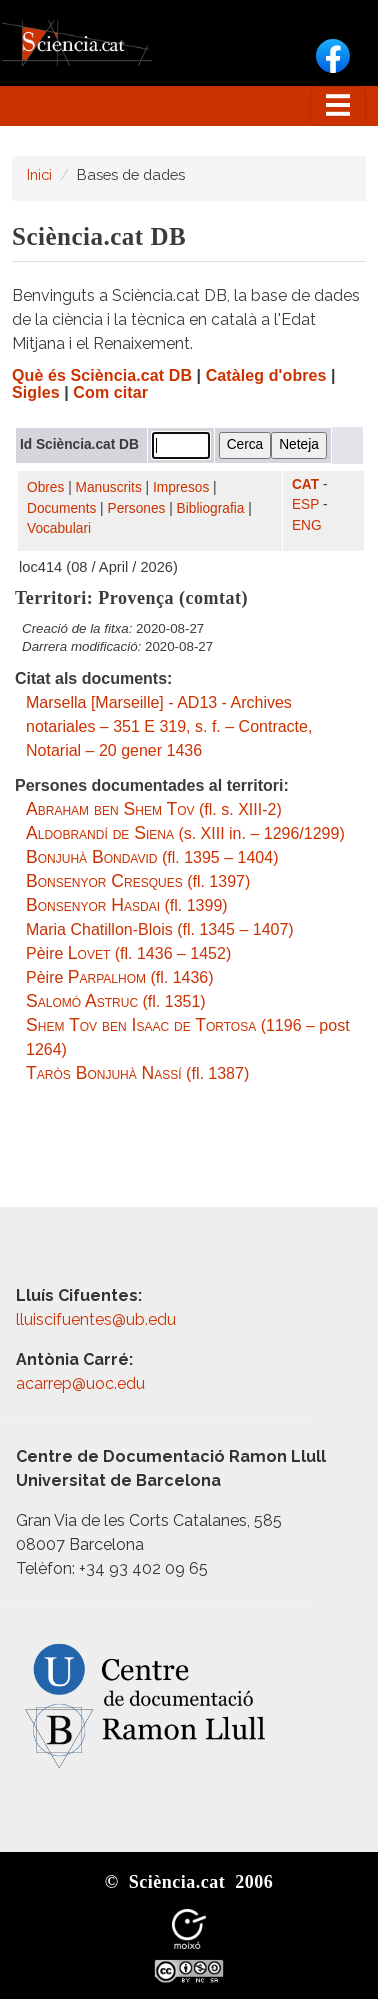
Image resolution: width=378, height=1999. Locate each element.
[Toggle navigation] (338, 106)
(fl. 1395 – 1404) (152, 857)
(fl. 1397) (138, 881)
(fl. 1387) (137, 1073)
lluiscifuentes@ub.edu (98, 1319)
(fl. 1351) (116, 1001)
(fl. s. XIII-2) (154, 809)
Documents (61, 508)
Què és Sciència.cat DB (102, 375)
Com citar (110, 392)
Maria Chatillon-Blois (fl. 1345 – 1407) (160, 929)
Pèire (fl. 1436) (120, 977)
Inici (39, 174)
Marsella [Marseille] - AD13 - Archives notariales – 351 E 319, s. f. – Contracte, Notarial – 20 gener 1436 (169, 726)
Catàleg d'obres (266, 375)
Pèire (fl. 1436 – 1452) (128, 953)
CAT (305, 484)
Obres (45, 487)
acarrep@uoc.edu (80, 1383)
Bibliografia (211, 508)
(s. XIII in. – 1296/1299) (185, 833)
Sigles (36, 392)
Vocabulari (59, 528)
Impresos (181, 487)
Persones (137, 508)
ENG (307, 525)
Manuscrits (109, 487)
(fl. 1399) (127, 905)
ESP (305, 504)
